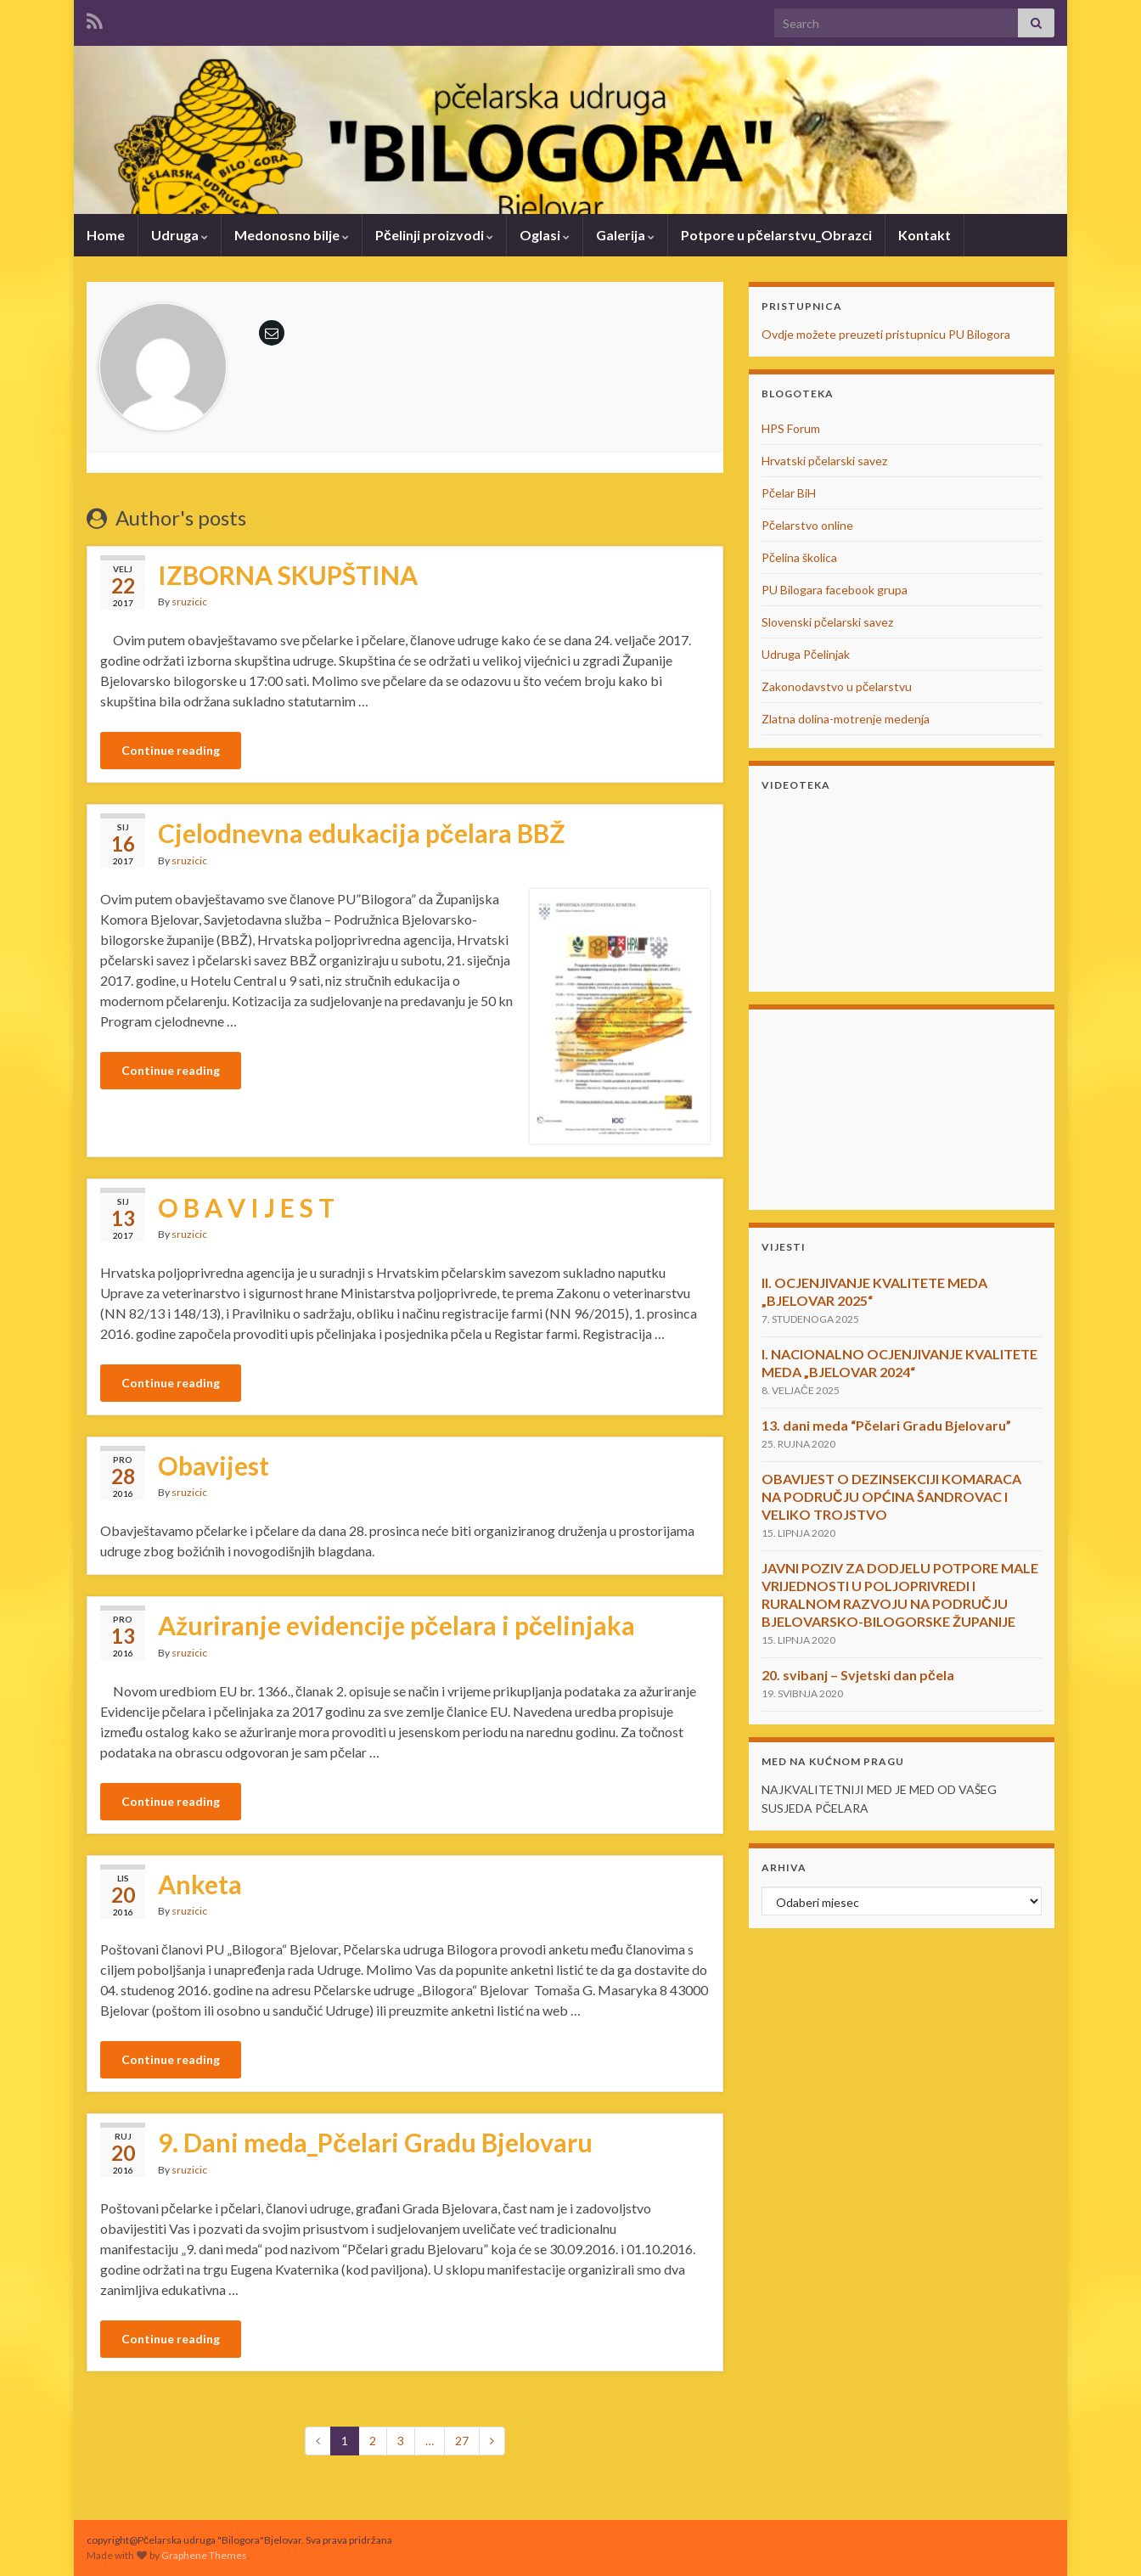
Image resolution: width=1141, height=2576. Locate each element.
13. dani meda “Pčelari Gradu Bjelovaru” (886, 1425)
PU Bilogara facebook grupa (835, 589)
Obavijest (213, 1465)
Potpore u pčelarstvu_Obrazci (776, 235)
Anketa (200, 1884)
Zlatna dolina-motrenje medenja (846, 718)
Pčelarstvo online (807, 525)
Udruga (179, 235)
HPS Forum (791, 428)
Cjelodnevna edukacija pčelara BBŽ (361, 833)
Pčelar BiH (789, 493)
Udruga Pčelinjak (806, 654)
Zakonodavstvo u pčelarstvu (837, 686)
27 (462, 2440)
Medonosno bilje (291, 235)
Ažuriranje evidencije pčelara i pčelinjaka (396, 1625)
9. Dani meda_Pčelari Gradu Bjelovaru (375, 2142)
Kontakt (924, 235)
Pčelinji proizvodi (434, 235)
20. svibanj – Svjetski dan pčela (858, 1675)
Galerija (625, 235)
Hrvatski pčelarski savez (824, 460)
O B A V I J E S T (246, 1207)
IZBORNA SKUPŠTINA (288, 575)
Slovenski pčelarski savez (827, 622)
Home (106, 235)
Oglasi (545, 235)
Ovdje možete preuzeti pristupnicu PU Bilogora (886, 334)
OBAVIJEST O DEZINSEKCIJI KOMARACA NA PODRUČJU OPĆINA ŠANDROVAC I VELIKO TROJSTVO (891, 1496)
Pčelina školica (799, 557)
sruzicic (189, 601)
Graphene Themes (204, 2555)
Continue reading (170, 750)
